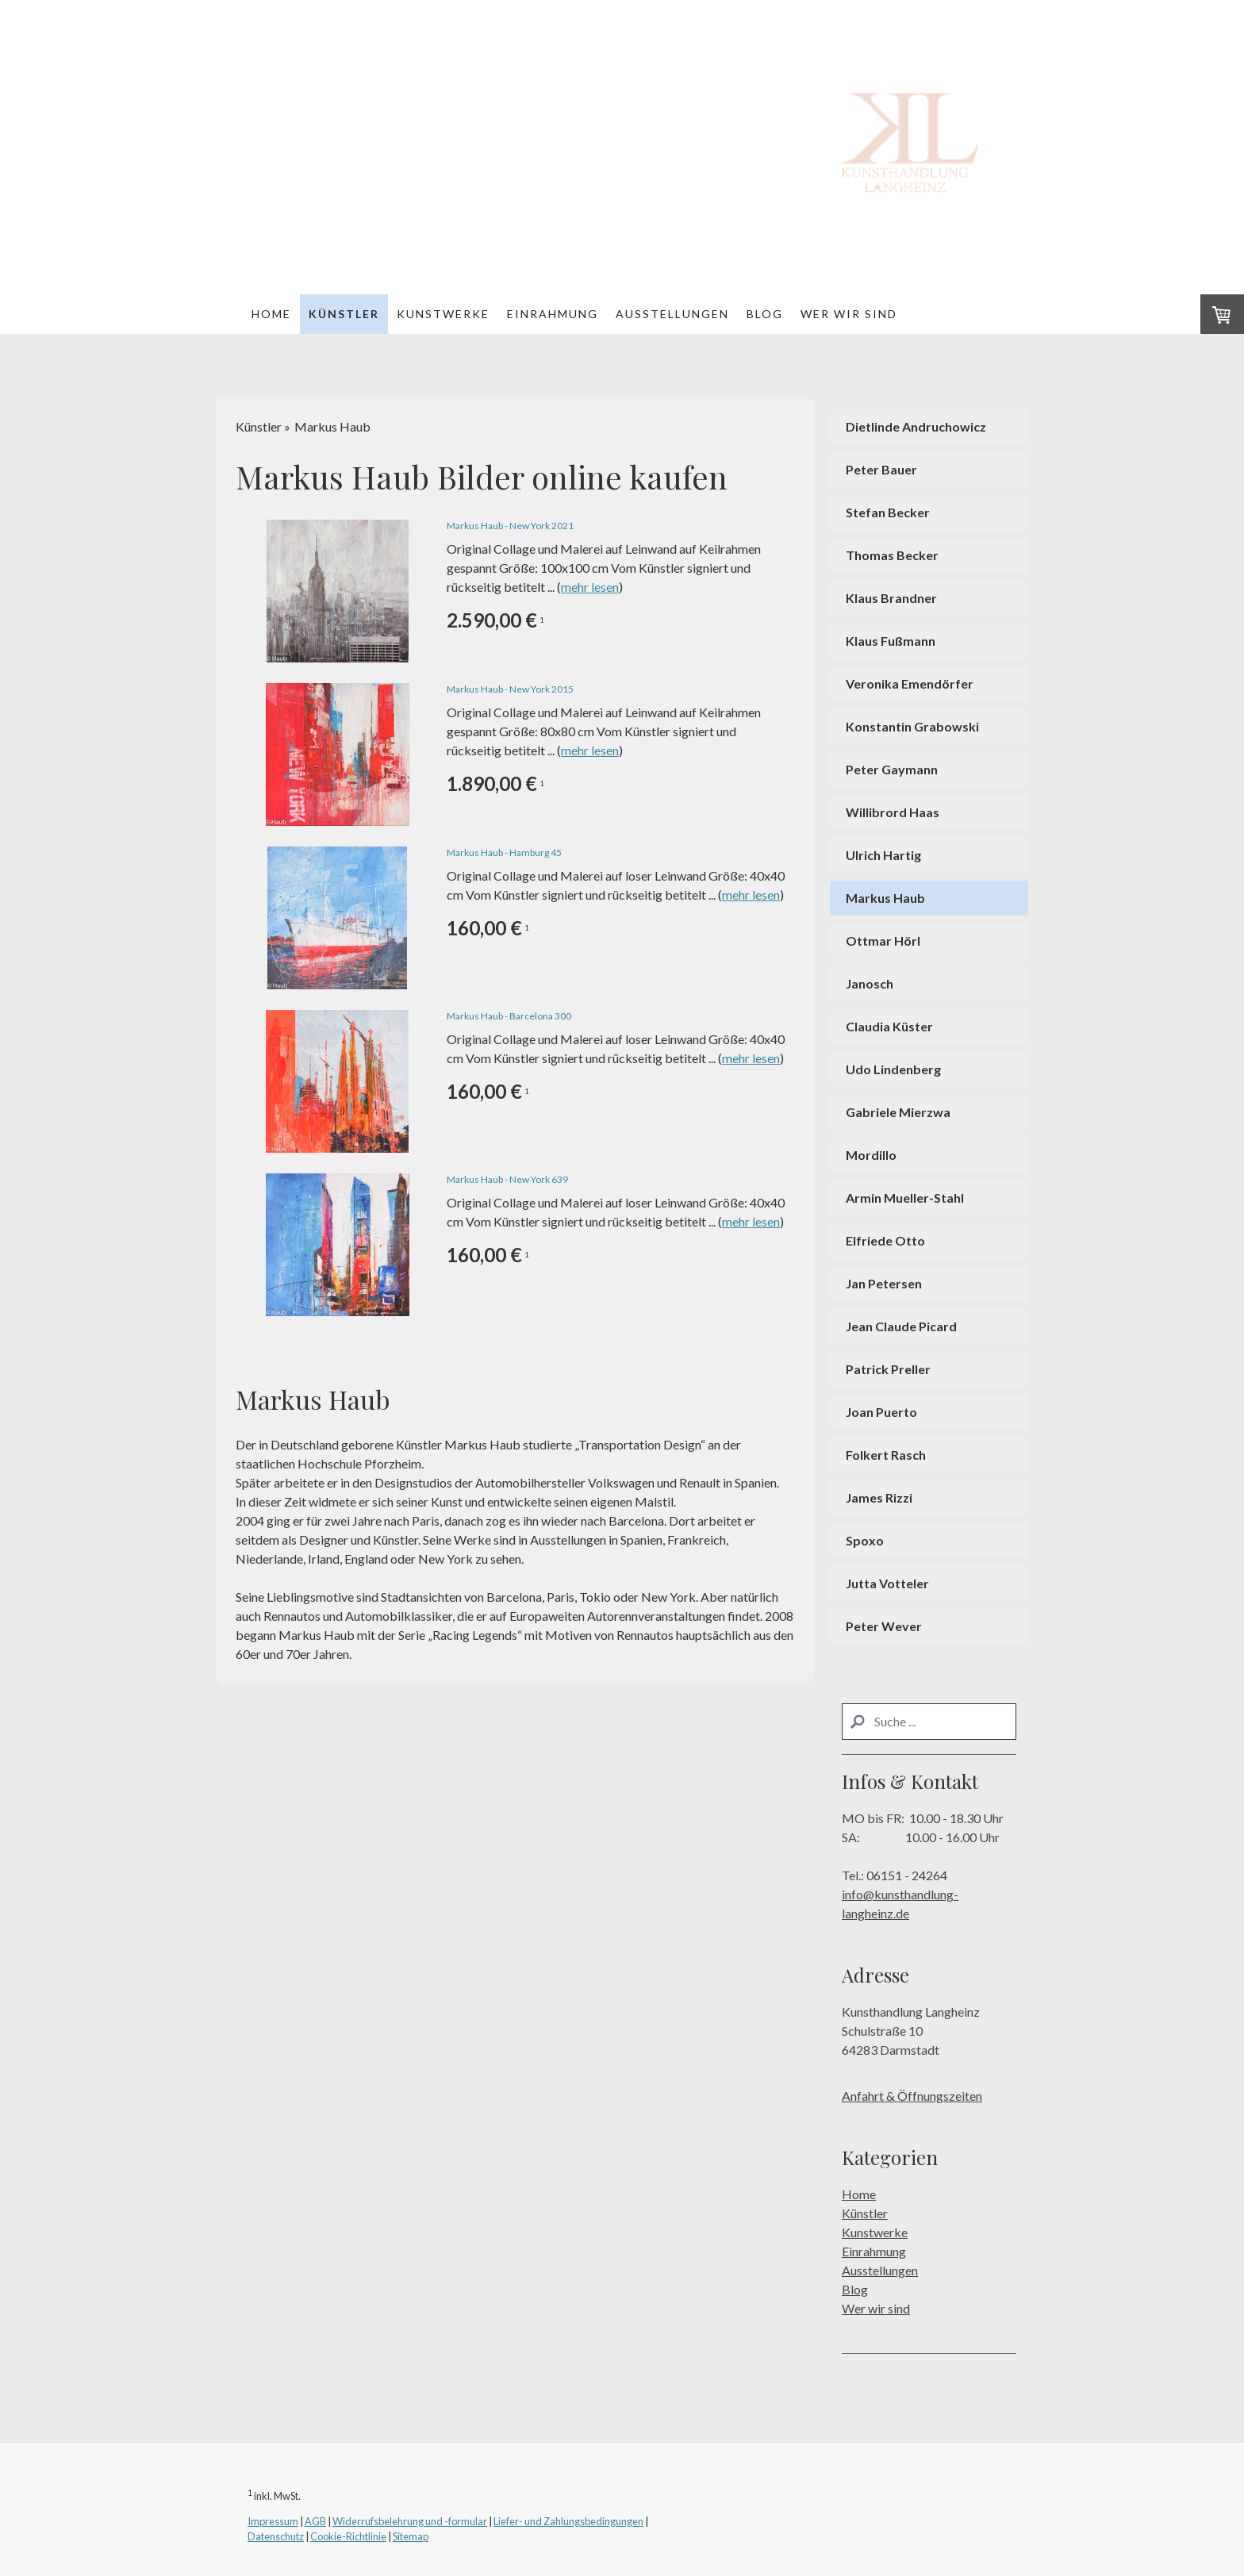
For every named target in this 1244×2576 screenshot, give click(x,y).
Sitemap (410, 2536)
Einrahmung (552, 314)
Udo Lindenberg (893, 1069)
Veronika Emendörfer (909, 683)
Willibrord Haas (892, 812)
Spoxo (865, 1540)
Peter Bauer (881, 469)
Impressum (273, 2521)
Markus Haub (885, 897)
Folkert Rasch (886, 1454)
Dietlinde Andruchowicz (916, 426)
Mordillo (871, 1154)
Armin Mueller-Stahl (905, 1197)
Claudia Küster (889, 1026)
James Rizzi (879, 1497)
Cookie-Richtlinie (348, 2536)
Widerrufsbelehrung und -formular (409, 2521)
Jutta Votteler (887, 1583)
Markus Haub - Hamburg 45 (504, 852)
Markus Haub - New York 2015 (510, 689)
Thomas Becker (892, 554)
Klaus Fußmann (890, 640)
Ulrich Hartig (883, 854)
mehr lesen (590, 586)
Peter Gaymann (892, 769)
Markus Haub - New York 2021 (510, 526)
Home (271, 314)
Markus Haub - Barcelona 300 (509, 1016)
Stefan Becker (888, 512)
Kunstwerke (443, 314)
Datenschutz (276, 2536)
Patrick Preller (888, 1368)
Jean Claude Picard (901, 1326)
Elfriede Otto (885, 1240)
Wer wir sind (849, 314)
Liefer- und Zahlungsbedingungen (568, 2521)
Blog (765, 314)
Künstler (344, 314)
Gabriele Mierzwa (898, 1111)
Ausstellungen (672, 314)
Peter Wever (884, 1626)
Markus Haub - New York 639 (507, 1179)
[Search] (929, 1721)
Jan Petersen (884, 1283)
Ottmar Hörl (883, 940)
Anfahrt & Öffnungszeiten (912, 2095)
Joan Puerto (881, 1411)
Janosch (869, 983)
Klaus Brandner (891, 597)
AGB (315, 2521)
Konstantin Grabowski (912, 726)
